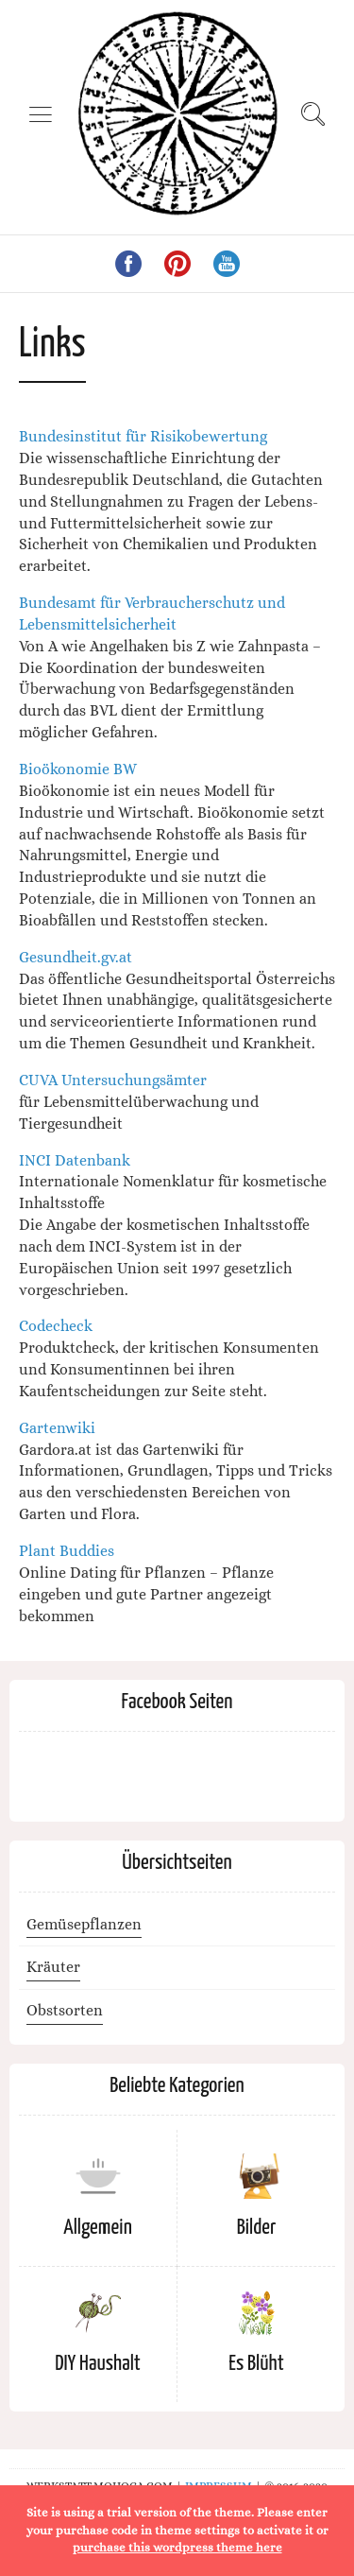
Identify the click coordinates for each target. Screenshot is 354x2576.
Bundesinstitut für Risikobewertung (143, 436)
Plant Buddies (66, 1551)
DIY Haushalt (98, 2364)
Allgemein (97, 2228)
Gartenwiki (57, 1428)
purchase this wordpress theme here (177, 2547)
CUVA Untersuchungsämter (113, 1080)
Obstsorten (64, 2010)
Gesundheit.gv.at (75, 957)
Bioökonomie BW (78, 769)
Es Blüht (255, 2364)
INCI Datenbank (74, 1160)
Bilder (256, 2228)
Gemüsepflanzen (84, 1924)
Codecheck (56, 1326)
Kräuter (53, 1967)
